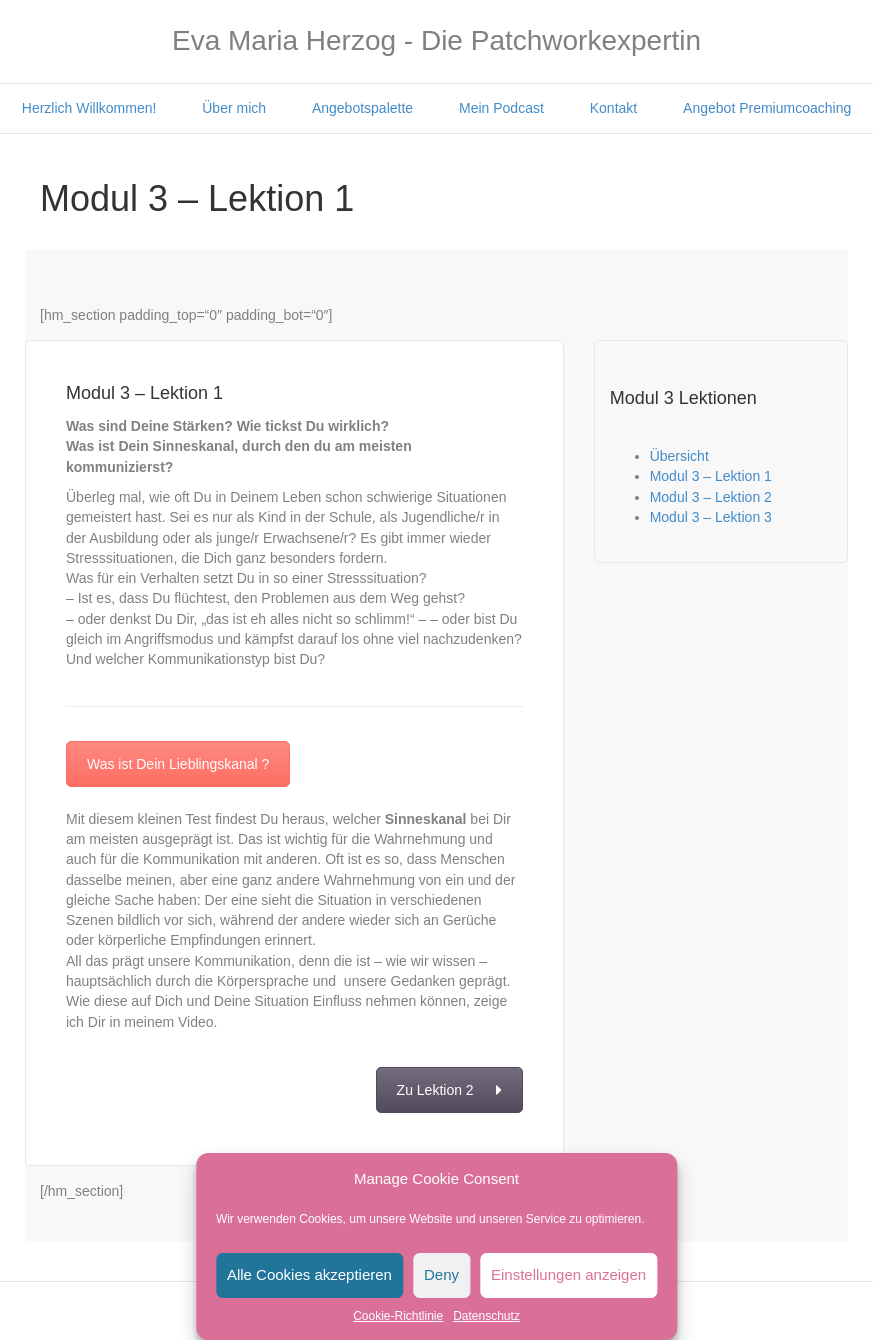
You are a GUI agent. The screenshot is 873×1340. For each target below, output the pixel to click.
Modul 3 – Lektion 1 (711, 476)
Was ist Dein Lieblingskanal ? (178, 764)
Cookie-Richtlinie (398, 1316)
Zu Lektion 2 (449, 1090)
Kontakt (613, 108)
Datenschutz (486, 1316)
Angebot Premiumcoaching (767, 108)
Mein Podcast (501, 108)
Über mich (234, 108)
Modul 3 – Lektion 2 (711, 497)
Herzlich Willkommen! (89, 108)
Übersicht (679, 456)
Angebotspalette (362, 108)
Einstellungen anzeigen (568, 1274)
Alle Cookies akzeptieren (309, 1274)
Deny (441, 1274)
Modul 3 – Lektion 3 (711, 517)
